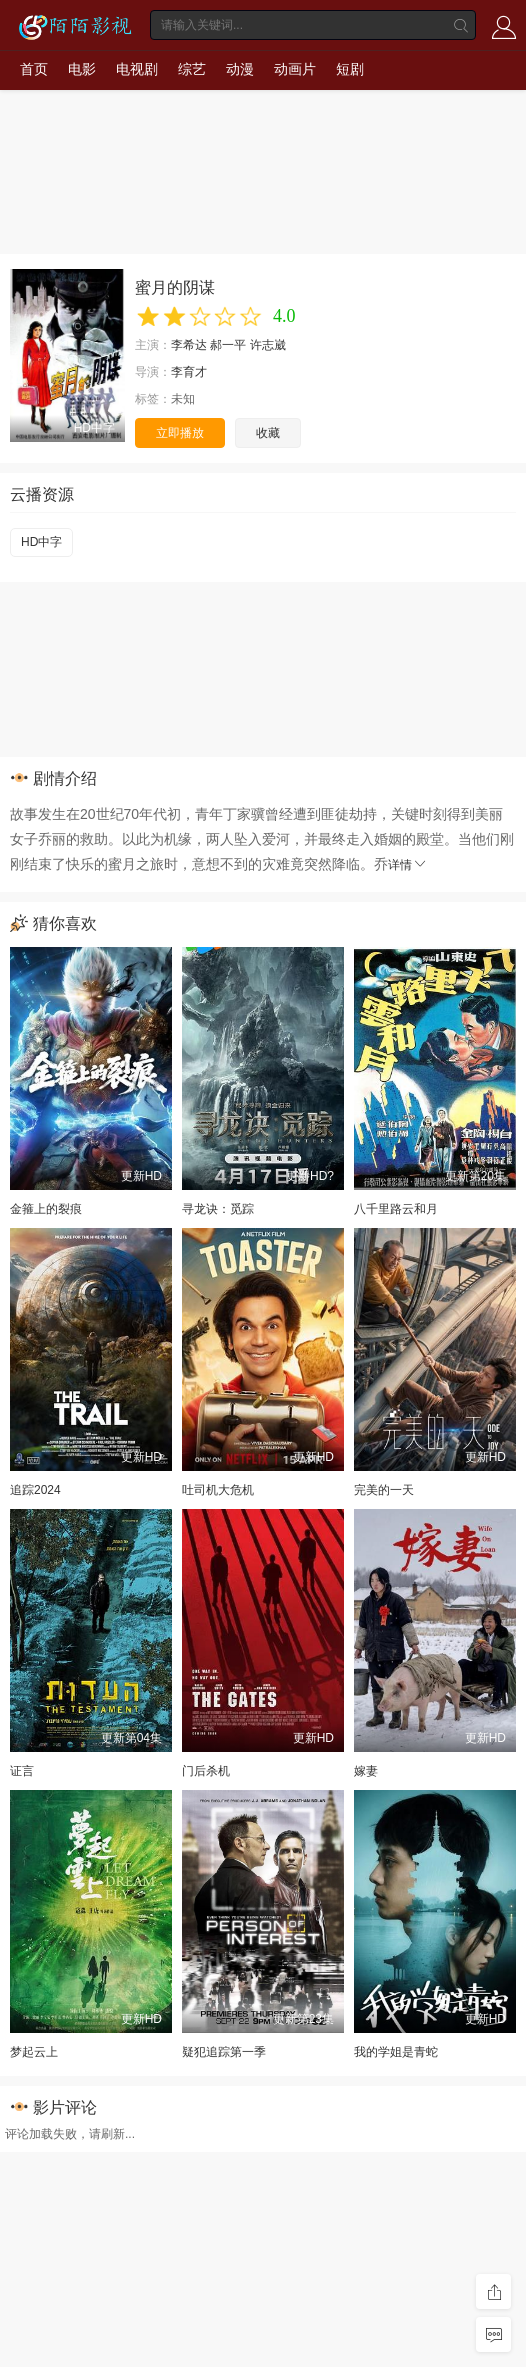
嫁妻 (366, 1771)
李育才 (189, 372)
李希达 (189, 345)
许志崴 (268, 345)
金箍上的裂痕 (46, 1209)
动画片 (295, 69)
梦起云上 (34, 2052)
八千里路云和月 (396, 1209)
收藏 (268, 433)
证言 (22, 1771)
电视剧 (137, 69)
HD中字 (41, 542)
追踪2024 (35, 1490)
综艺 (192, 69)
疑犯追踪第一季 (224, 2052)
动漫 (240, 69)
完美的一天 (384, 1490)
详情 (408, 865)
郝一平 (228, 345)
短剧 (350, 69)
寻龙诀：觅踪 (218, 1209)
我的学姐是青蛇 (396, 2052)
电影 (82, 69)
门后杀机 (206, 1771)
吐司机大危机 (218, 1490)
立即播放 (180, 433)
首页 (34, 69)
